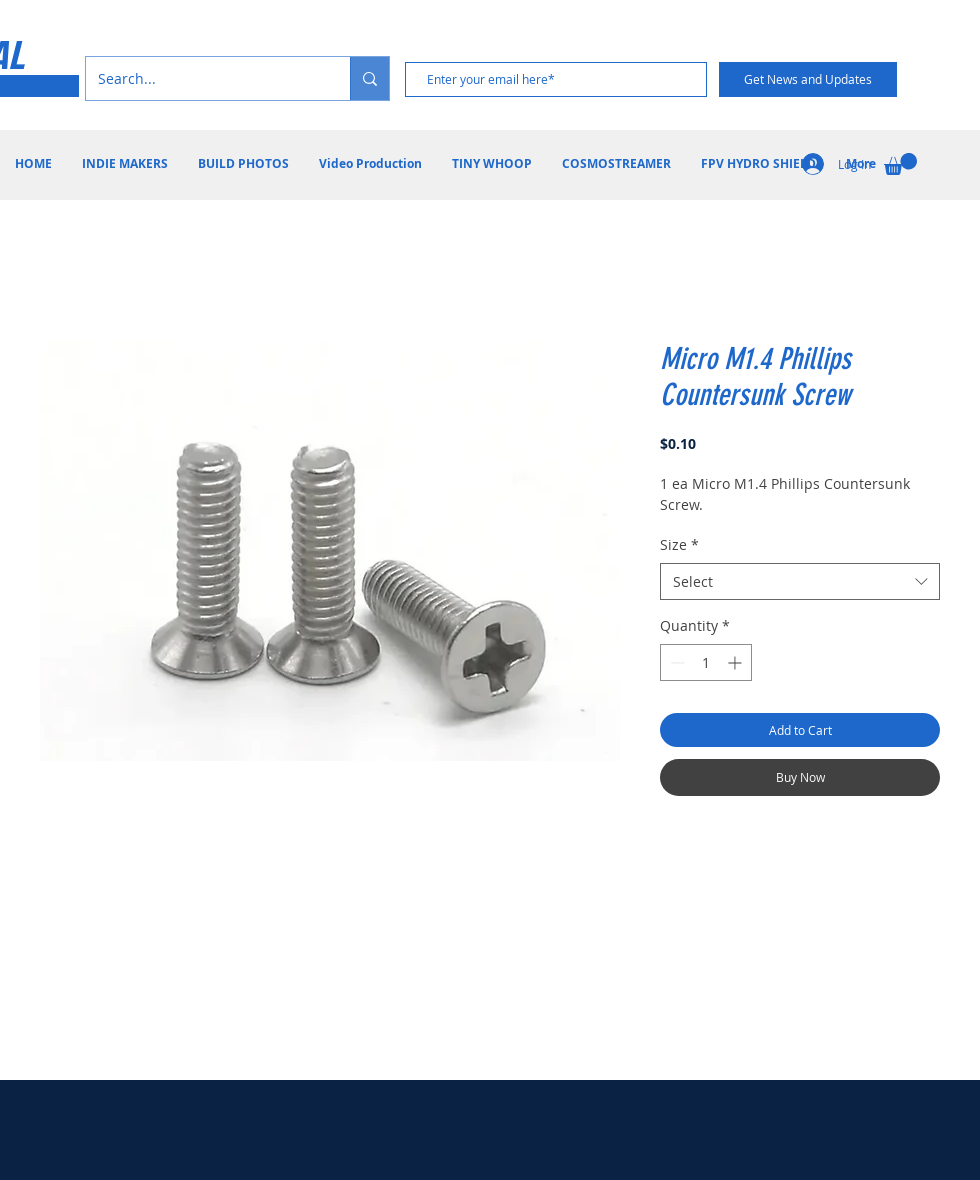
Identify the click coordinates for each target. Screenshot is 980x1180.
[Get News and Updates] (808, 79)
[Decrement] (675, 662)
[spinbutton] (706, 662)
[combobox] (800, 582)
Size (679, 544)
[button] (900, 164)
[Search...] (203, 78)
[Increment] (736, 662)
